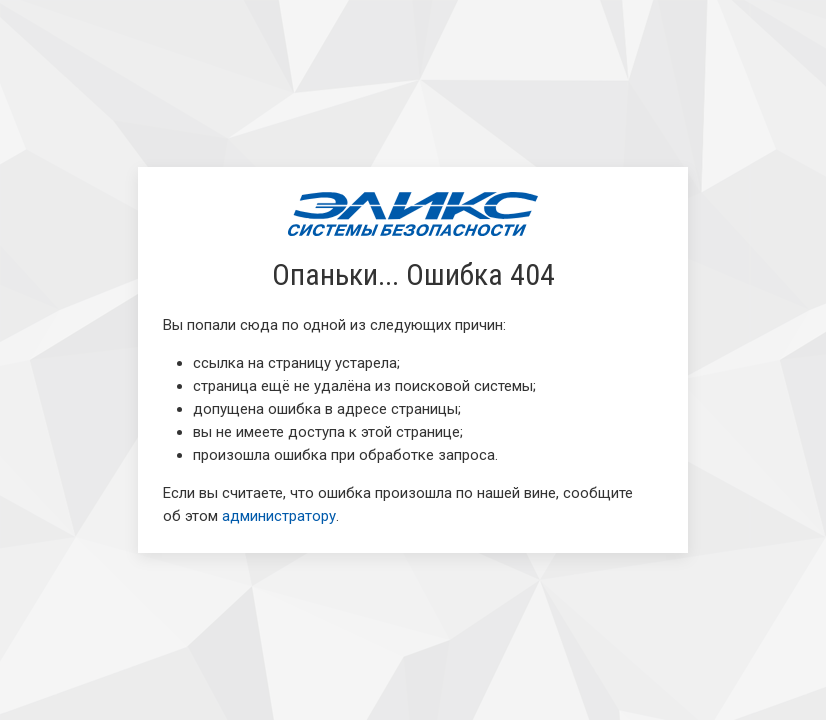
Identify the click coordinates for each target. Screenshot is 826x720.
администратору (279, 516)
